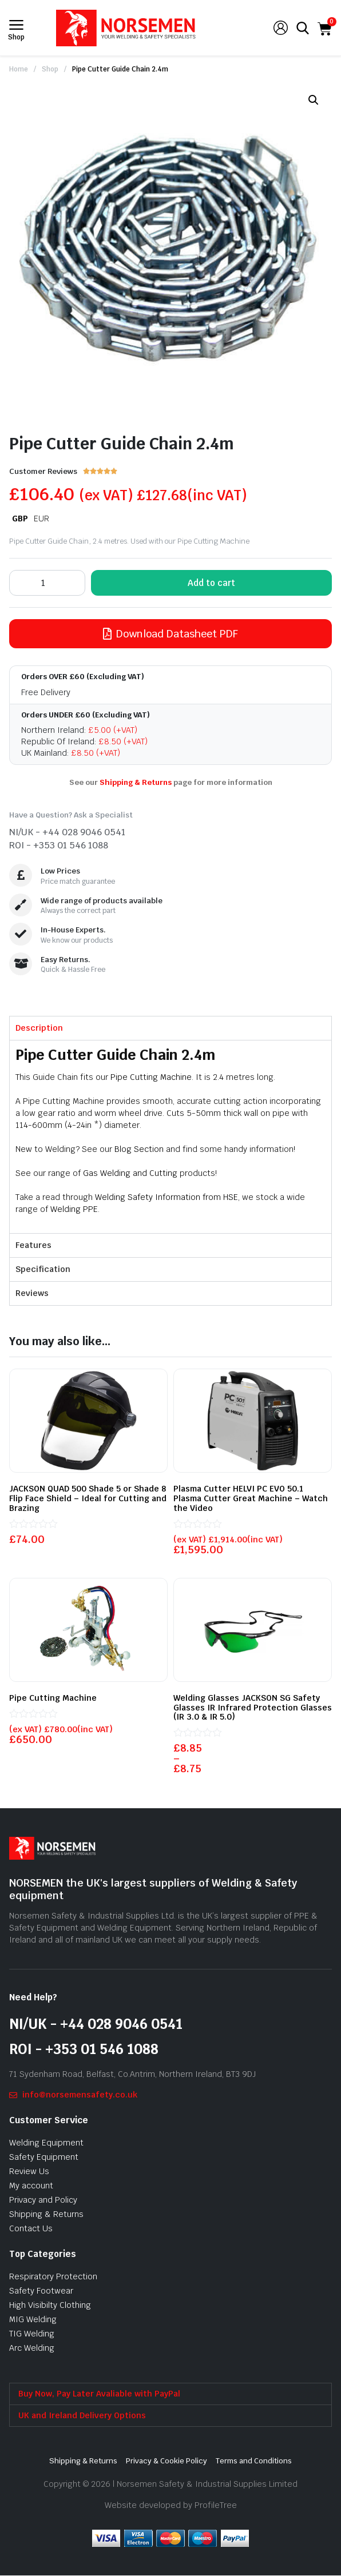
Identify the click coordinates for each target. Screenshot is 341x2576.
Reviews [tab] (32, 1293)
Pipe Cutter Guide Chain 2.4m (120, 69)
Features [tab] (33, 1245)
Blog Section (139, 1149)
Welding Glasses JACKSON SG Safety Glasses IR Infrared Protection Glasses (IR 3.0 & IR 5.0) (252, 1707)
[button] (313, 100)
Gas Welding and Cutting (130, 1173)
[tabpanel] (170, 1136)
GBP (20, 518)
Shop (50, 69)
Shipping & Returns (136, 782)
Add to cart (211, 582)
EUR (41, 518)
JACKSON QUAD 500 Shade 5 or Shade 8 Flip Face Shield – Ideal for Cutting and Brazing (87, 1498)
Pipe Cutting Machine (151, 1077)
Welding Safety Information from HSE (166, 1197)
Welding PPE (74, 1209)
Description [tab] (39, 1028)
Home (18, 69)
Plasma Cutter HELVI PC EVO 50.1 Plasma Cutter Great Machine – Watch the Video (250, 1498)
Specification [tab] (42, 1269)
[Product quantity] (47, 583)
